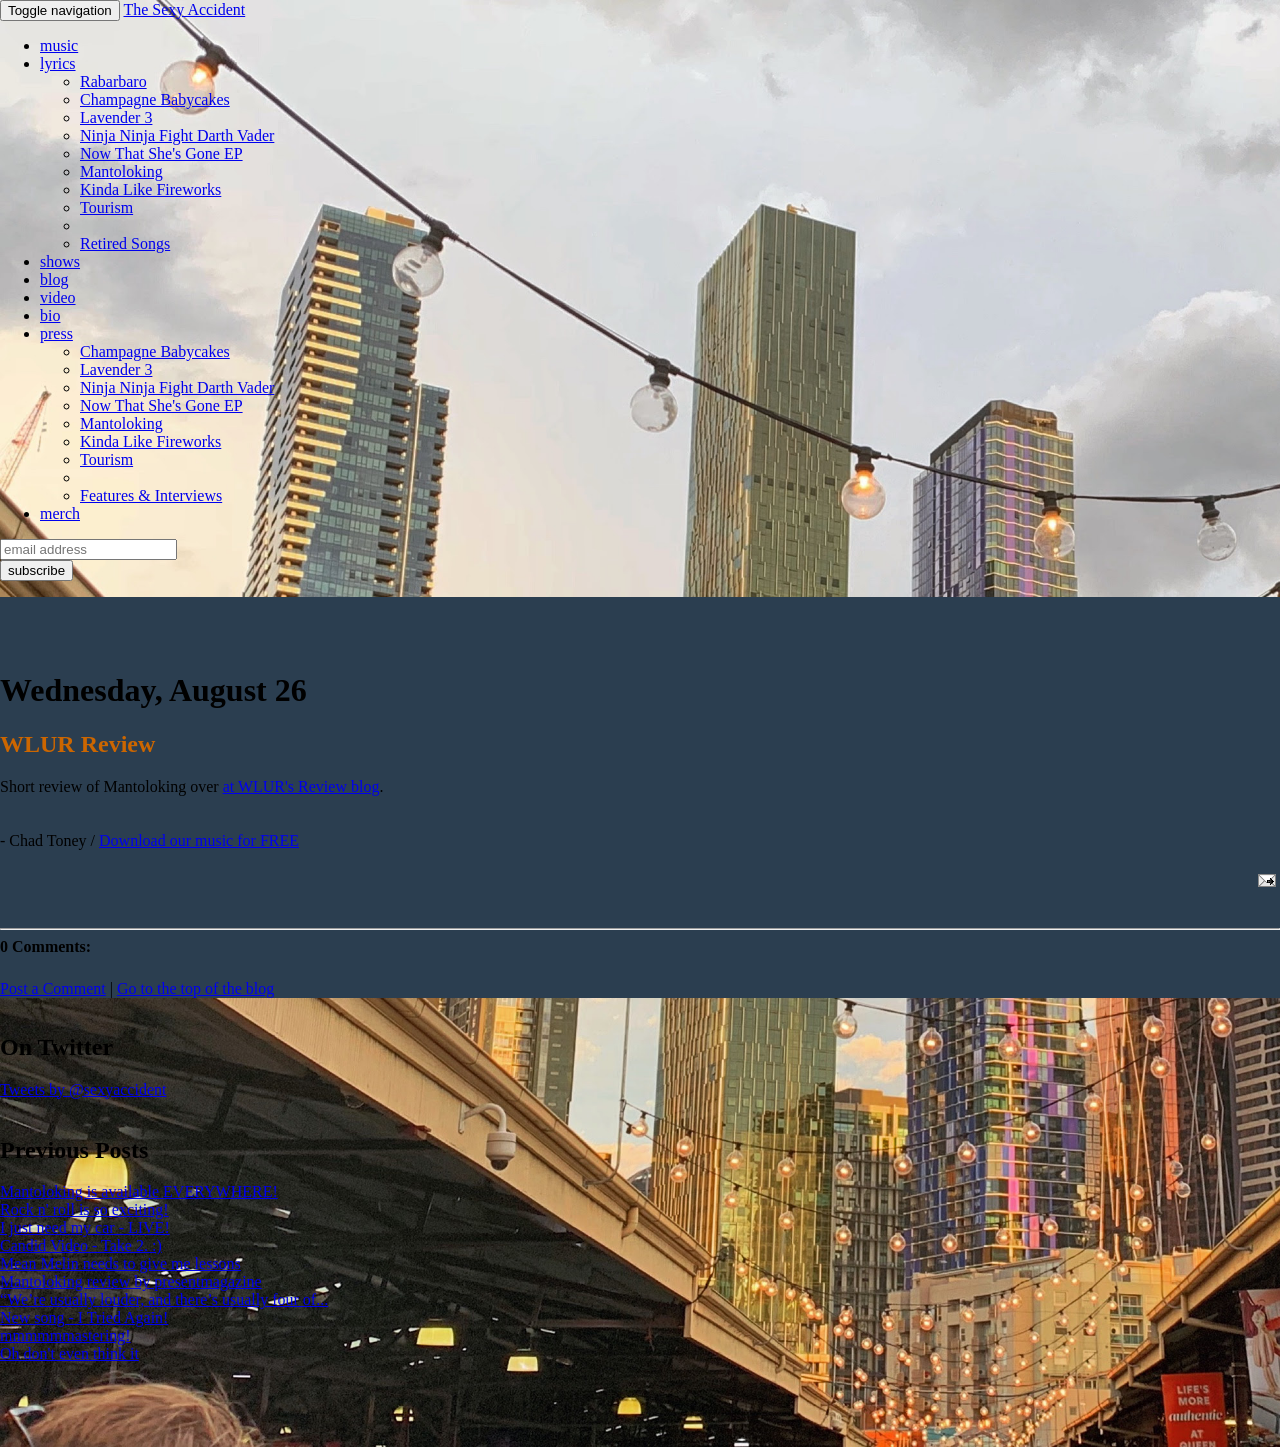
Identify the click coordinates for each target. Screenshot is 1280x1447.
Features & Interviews (151, 495)
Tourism (106, 207)
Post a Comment (53, 988)
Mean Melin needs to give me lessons (120, 1263)
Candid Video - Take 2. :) (81, 1245)
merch (60, 513)
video (58, 297)
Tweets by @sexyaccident (83, 1089)
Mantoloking (121, 171)
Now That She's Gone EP (161, 153)
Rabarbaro (113, 81)
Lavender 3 (116, 117)
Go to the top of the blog (195, 988)
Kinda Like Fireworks (150, 189)
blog (54, 279)
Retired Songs (125, 243)
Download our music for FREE (199, 840)
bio (50, 315)
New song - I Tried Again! (84, 1317)
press (56, 333)
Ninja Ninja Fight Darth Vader (177, 135)
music (59, 45)
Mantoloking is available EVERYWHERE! (139, 1191)
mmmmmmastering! (65, 1335)
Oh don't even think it (69, 1353)
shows (60, 261)
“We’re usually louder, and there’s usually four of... (164, 1299)
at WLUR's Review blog (301, 786)
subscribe (36, 570)
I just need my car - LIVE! (85, 1227)
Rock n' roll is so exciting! (84, 1209)
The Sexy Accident (184, 9)
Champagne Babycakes (155, 99)
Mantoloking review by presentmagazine (131, 1281)
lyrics (58, 63)
